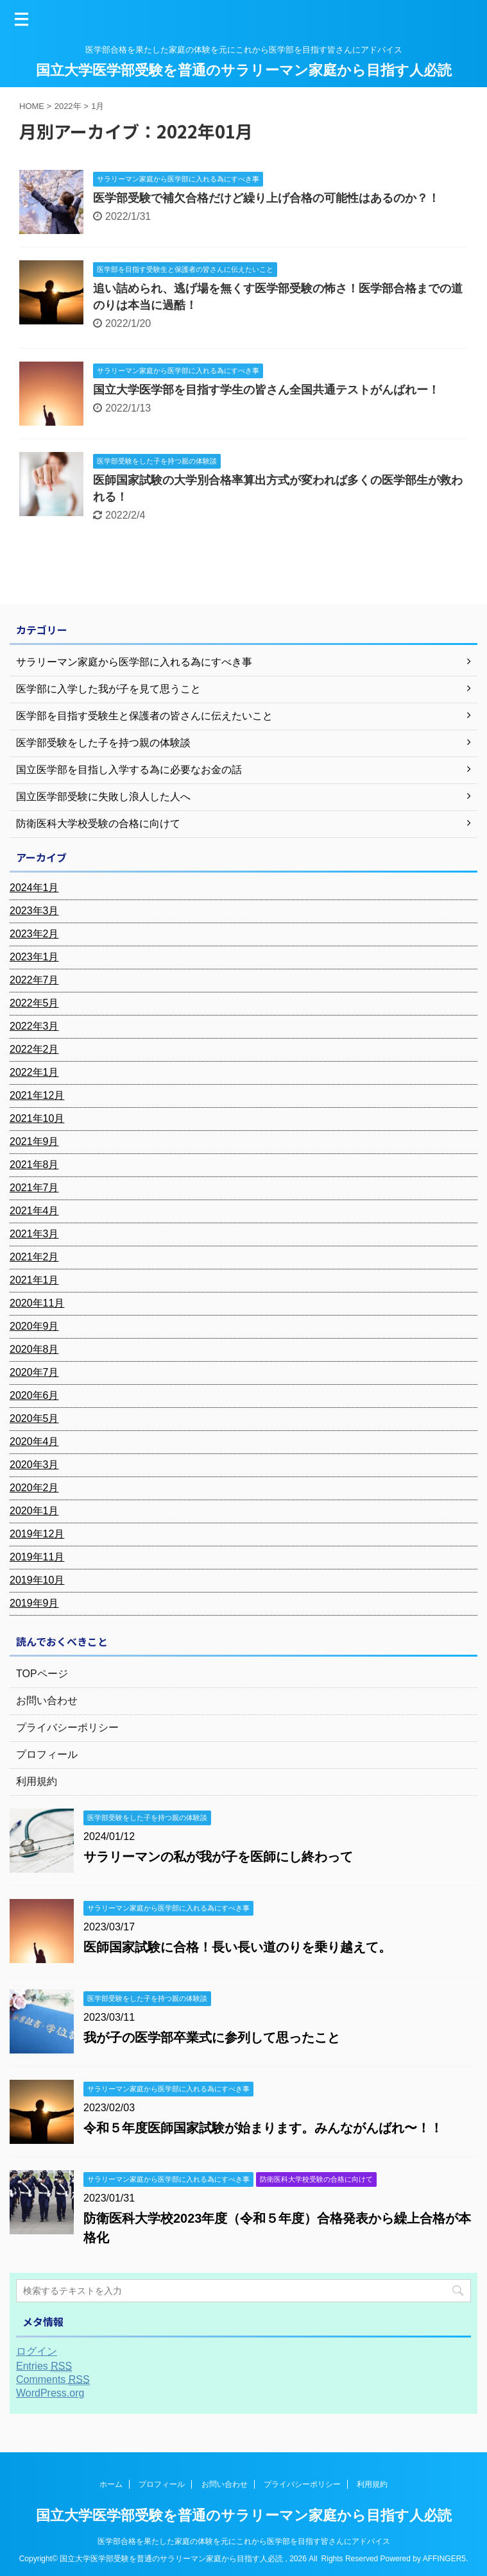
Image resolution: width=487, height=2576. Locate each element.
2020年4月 (34, 1441)
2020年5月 (34, 1418)
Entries (44, 2366)
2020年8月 (34, 1349)
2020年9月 (34, 1326)
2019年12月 (37, 1533)
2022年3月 (34, 1026)
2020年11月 (37, 1303)
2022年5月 (34, 1003)
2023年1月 (34, 956)
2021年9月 (34, 1141)
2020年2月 (34, 1487)
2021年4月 (34, 1210)
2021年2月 (34, 1256)
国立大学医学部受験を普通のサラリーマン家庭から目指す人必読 (244, 70)
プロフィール (47, 1754)
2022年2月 (34, 1049)
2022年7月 (34, 979)
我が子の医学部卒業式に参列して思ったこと (211, 2037)
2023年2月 (34, 933)
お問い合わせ (47, 1700)
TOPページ (42, 1673)
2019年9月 (34, 1603)
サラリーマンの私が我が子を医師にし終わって (218, 1857)
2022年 (68, 106)
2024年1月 (34, 887)
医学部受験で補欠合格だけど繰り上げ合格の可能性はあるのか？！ (266, 198)
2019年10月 (37, 1580)
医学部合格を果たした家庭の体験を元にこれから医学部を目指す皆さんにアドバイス (244, 2541)
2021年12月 (37, 1095)
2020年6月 (34, 1395)
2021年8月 (34, 1164)
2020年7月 (34, 1372)
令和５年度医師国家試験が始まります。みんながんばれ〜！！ (263, 2128)
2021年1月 (34, 1280)
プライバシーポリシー (67, 1727)
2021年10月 (37, 1118)
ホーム (111, 2484)
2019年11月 (37, 1556)
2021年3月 (34, 1233)
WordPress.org (50, 2393)
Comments (53, 2380)
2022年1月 (34, 1072)
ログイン (36, 2351)
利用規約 (36, 1781)
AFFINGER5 (444, 2558)
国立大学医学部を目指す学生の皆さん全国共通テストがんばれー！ (266, 389)
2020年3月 (34, 1464)
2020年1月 (34, 1510)
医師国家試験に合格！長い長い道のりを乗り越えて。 (237, 1947)
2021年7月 (34, 1187)
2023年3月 (34, 910)
